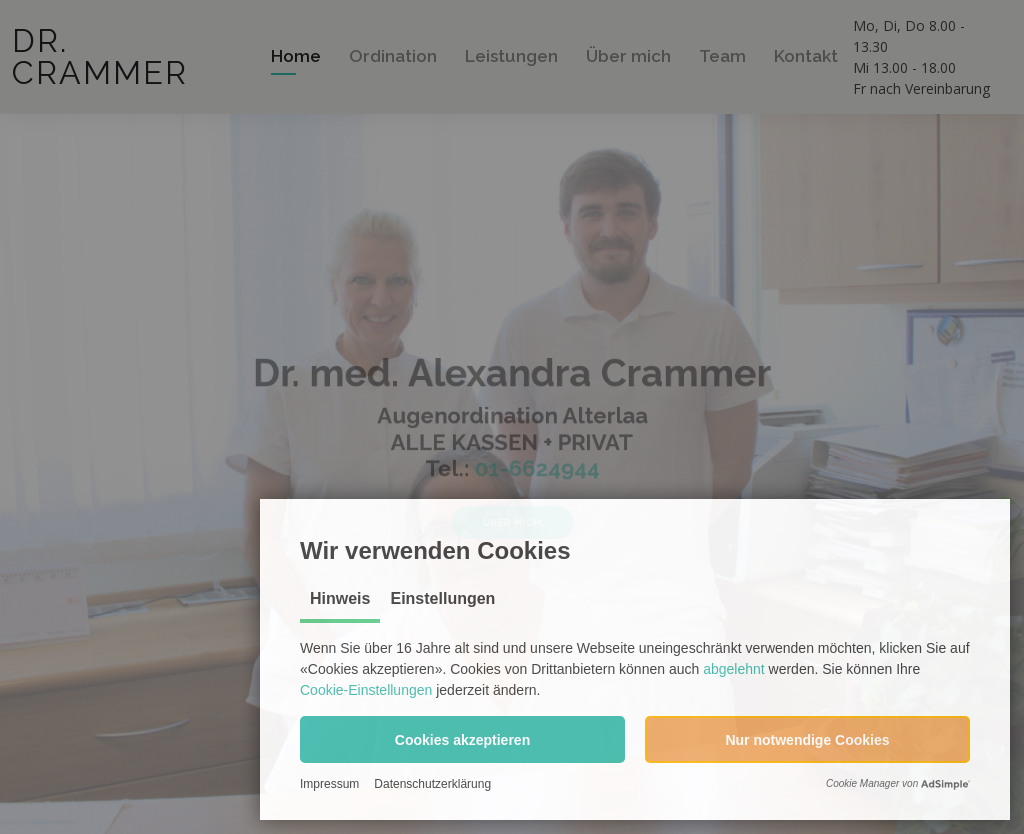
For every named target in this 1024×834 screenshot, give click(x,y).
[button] (462, 739)
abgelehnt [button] (734, 669)
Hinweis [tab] (340, 598)
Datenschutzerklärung (432, 784)
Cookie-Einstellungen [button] (366, 690)
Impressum (329, 784)
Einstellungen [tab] (442, 598)
